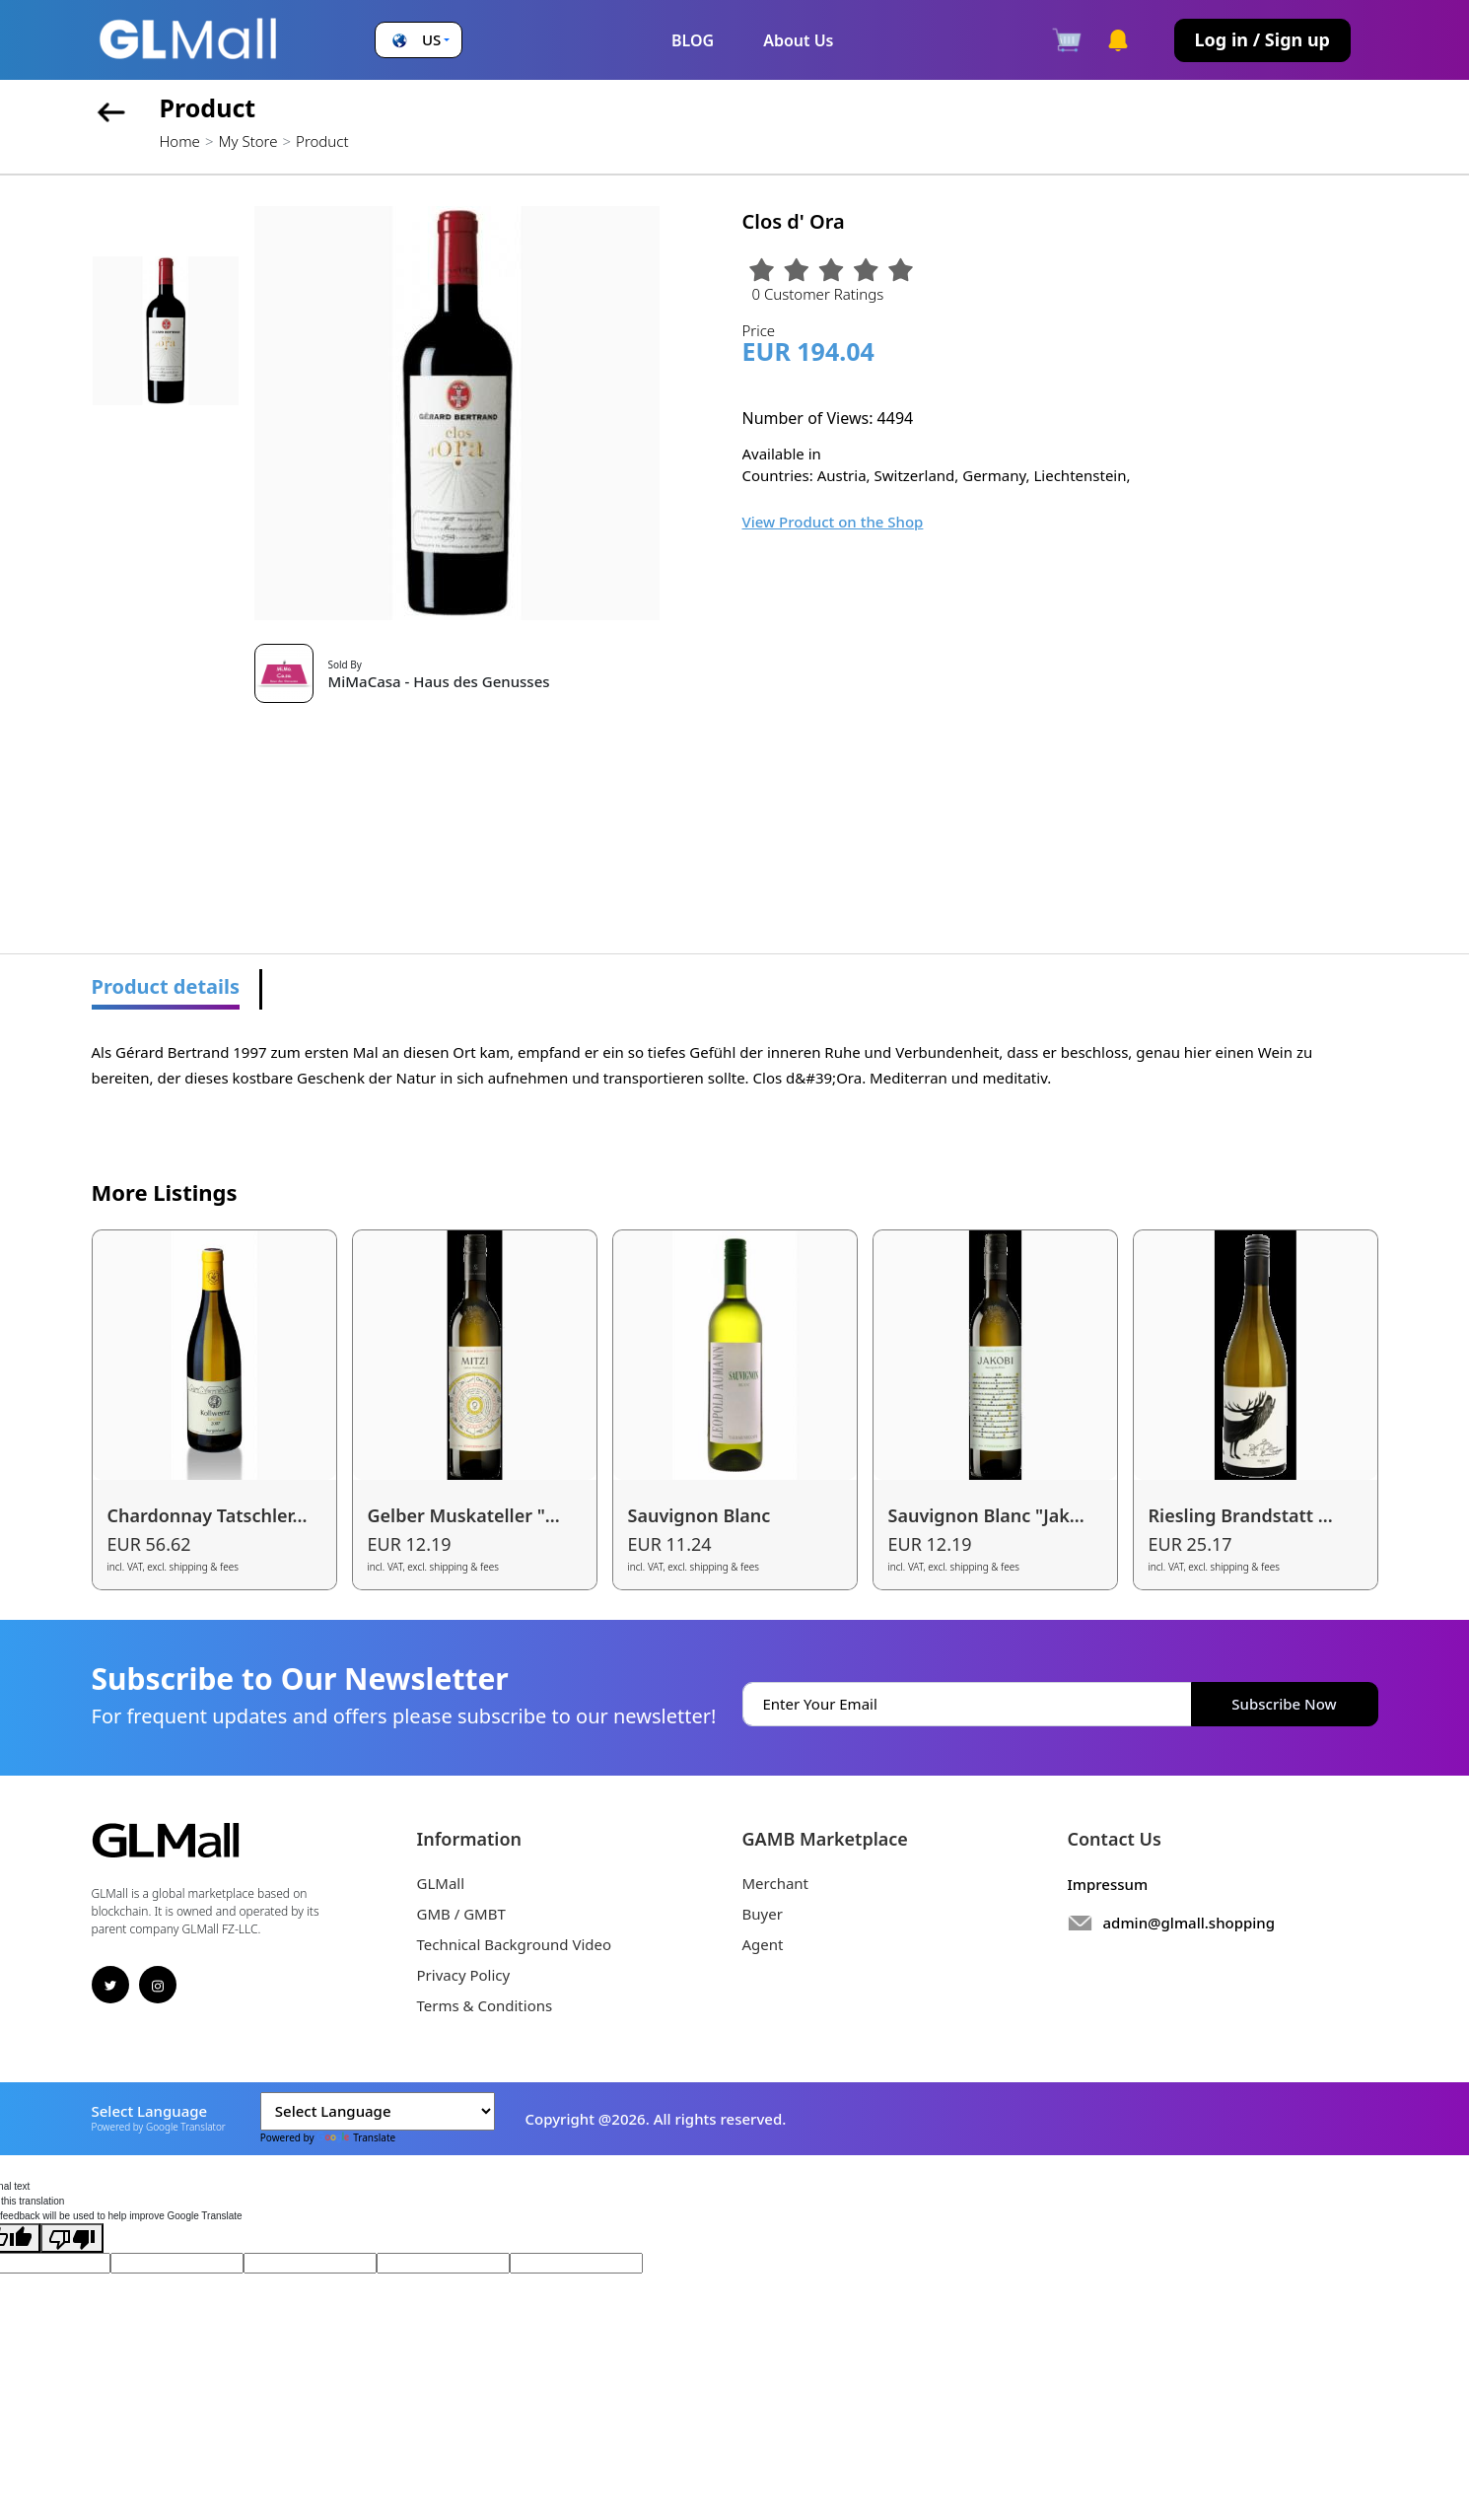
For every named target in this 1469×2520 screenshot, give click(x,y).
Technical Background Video (514, 1944)
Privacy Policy (464, 1975)
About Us (798, 40)
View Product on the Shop (833, 521)
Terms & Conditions (485, 2005)
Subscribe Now (1283, 1704)
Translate (355, 2137)
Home (180, 141)
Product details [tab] (166, 986)
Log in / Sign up (1262, 39)
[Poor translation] (72, 2238)
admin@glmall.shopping (1189, 1922)
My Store (247, 141)
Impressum (1108, 1884)
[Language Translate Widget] (377, 2111)
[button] (418, 40)
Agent (763, 1944)
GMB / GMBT (461, 1914)
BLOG (692, 40)
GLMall (441, 1883)
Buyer (762, 1914)
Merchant (775, 1883)
